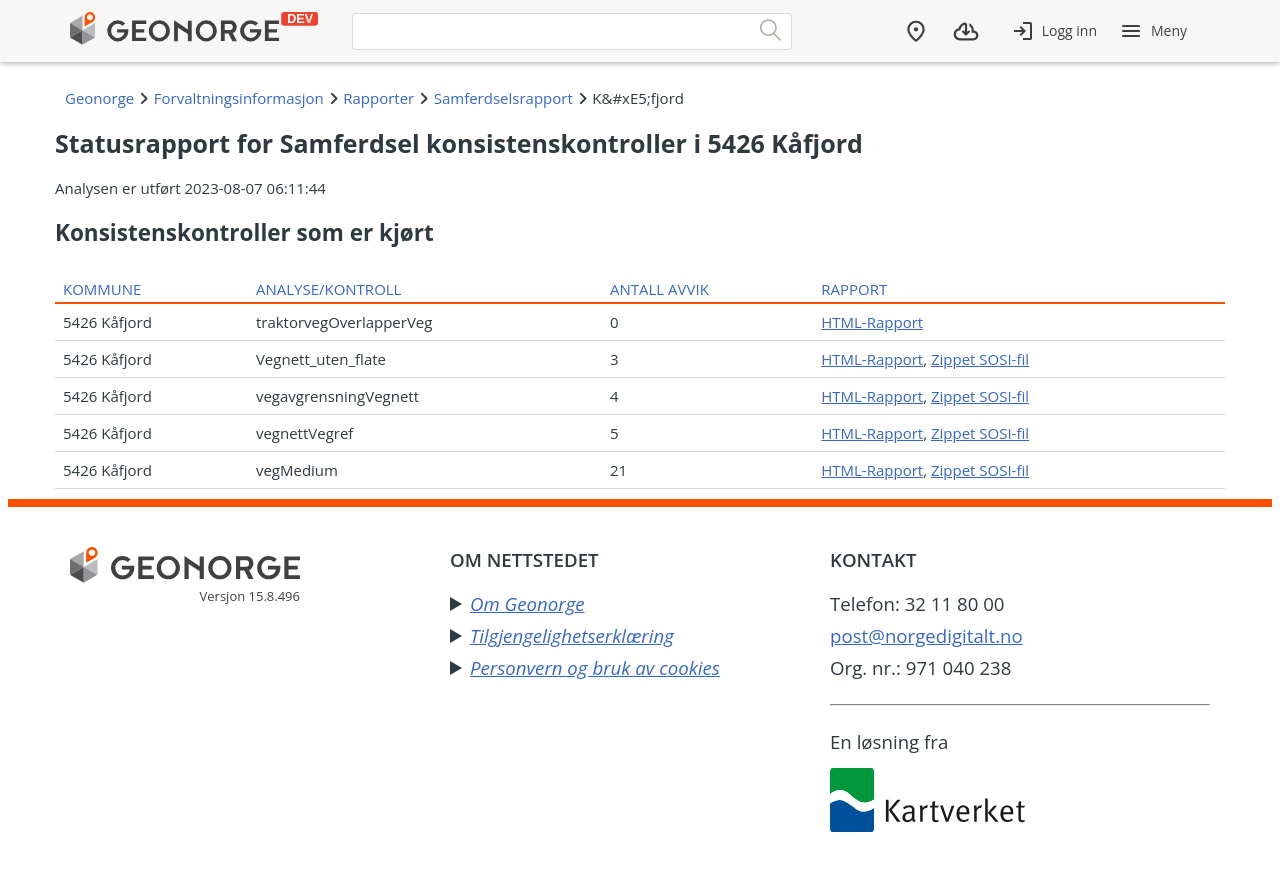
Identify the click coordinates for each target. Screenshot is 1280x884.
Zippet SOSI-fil (980, 359)
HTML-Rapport (872, 322)
